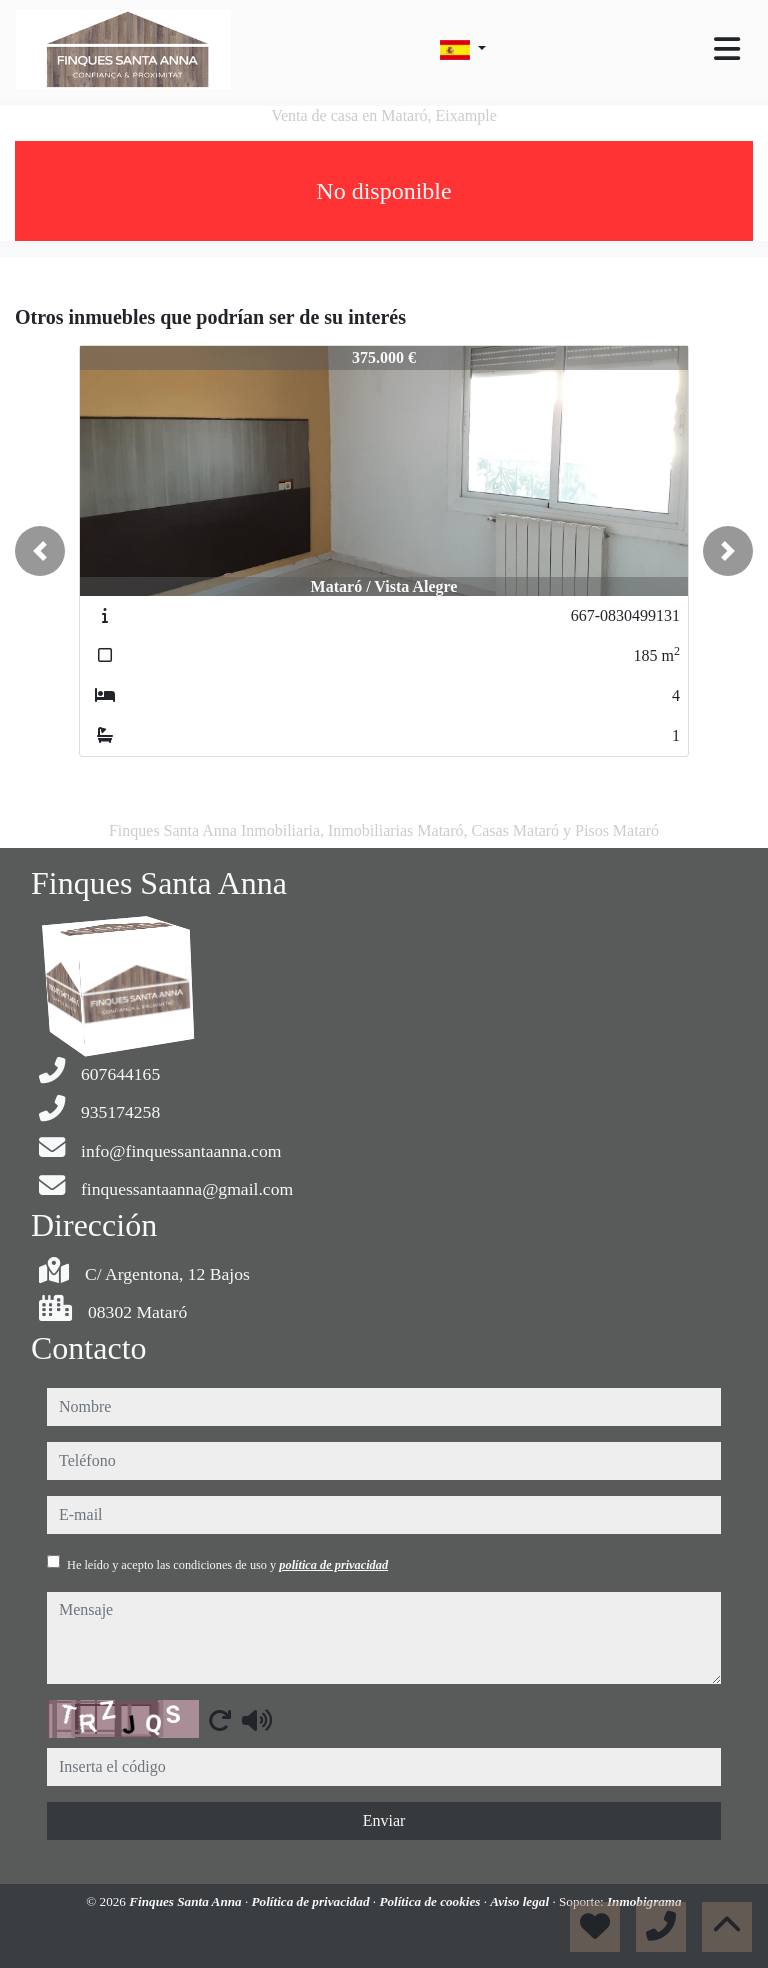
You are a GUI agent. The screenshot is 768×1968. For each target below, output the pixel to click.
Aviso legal (521, 1901)
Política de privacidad (312, 1901)
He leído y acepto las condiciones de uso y (227, 1565)
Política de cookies (431, 1901)
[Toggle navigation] (727, 49)
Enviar (384, 1820)
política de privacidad (333, 1565)
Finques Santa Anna (187, 1901)
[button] (40, 551)
